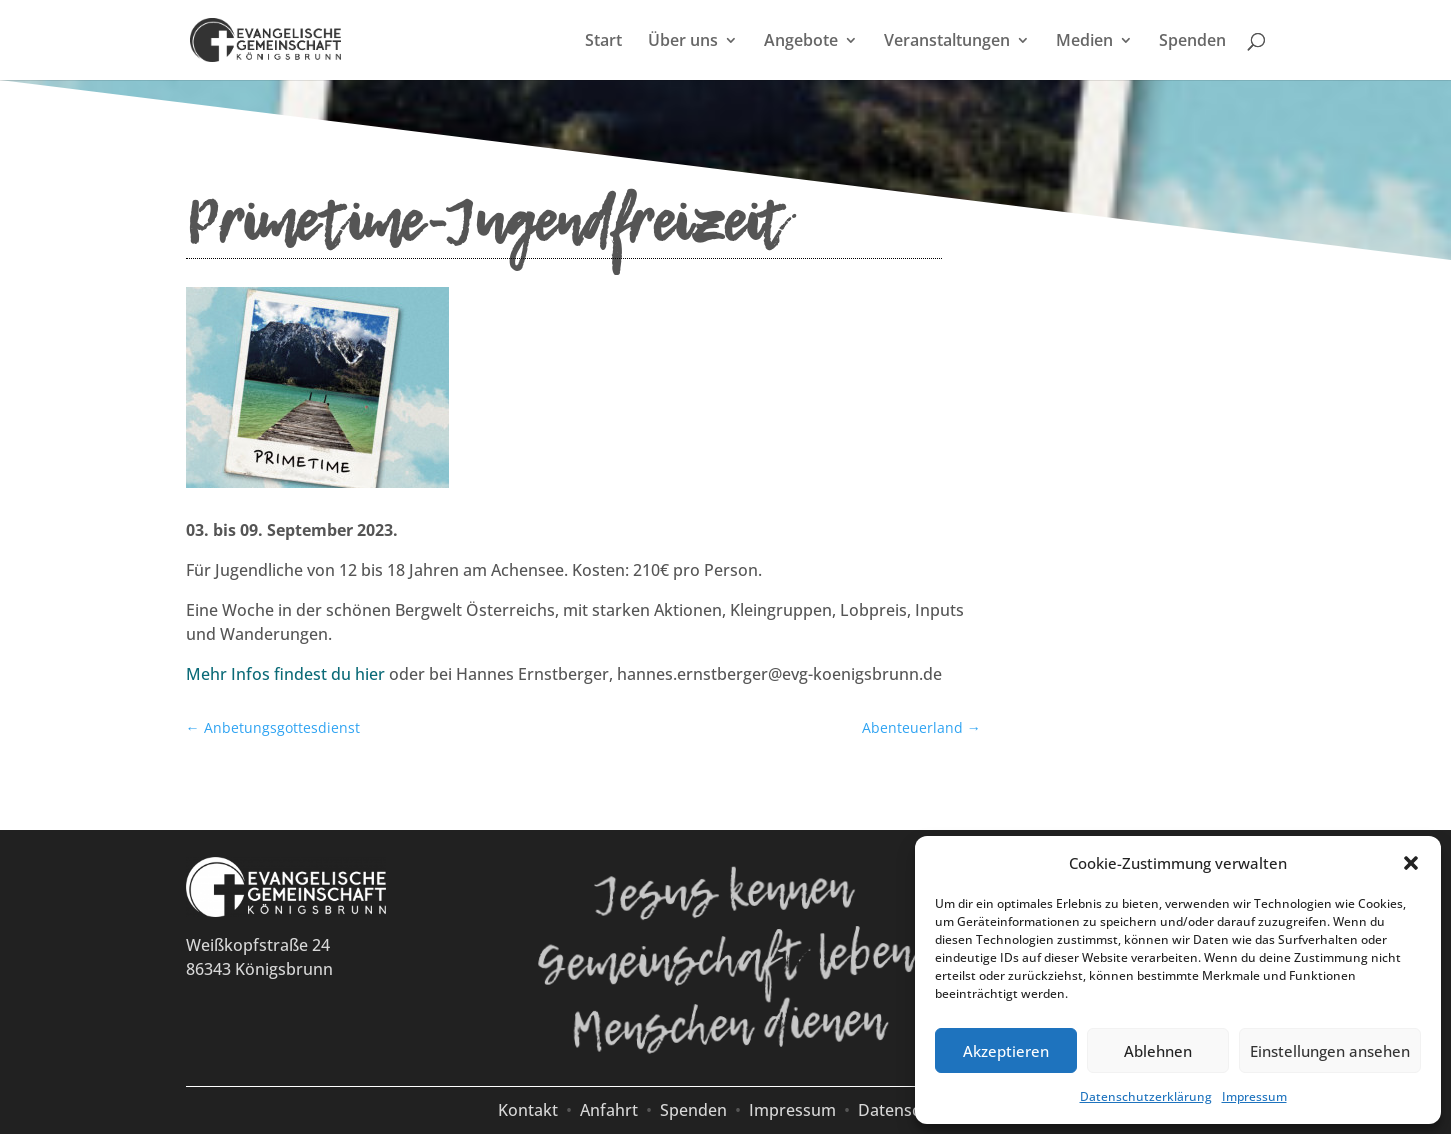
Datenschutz (906, 1110)
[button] (1411, 863)
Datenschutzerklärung (1146, 1096)
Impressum (1254, 1096)
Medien (1084, 42)
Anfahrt (609, 1110)
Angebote (801, 42)
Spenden (1192, 42)
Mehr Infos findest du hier (285, 674)
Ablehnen (1158, 1051)
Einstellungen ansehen (1330, 1051)
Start (603, 42)
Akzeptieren (1006, 1051)
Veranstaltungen (947, 42)
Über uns (683, 42)
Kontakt (528, 1110)
